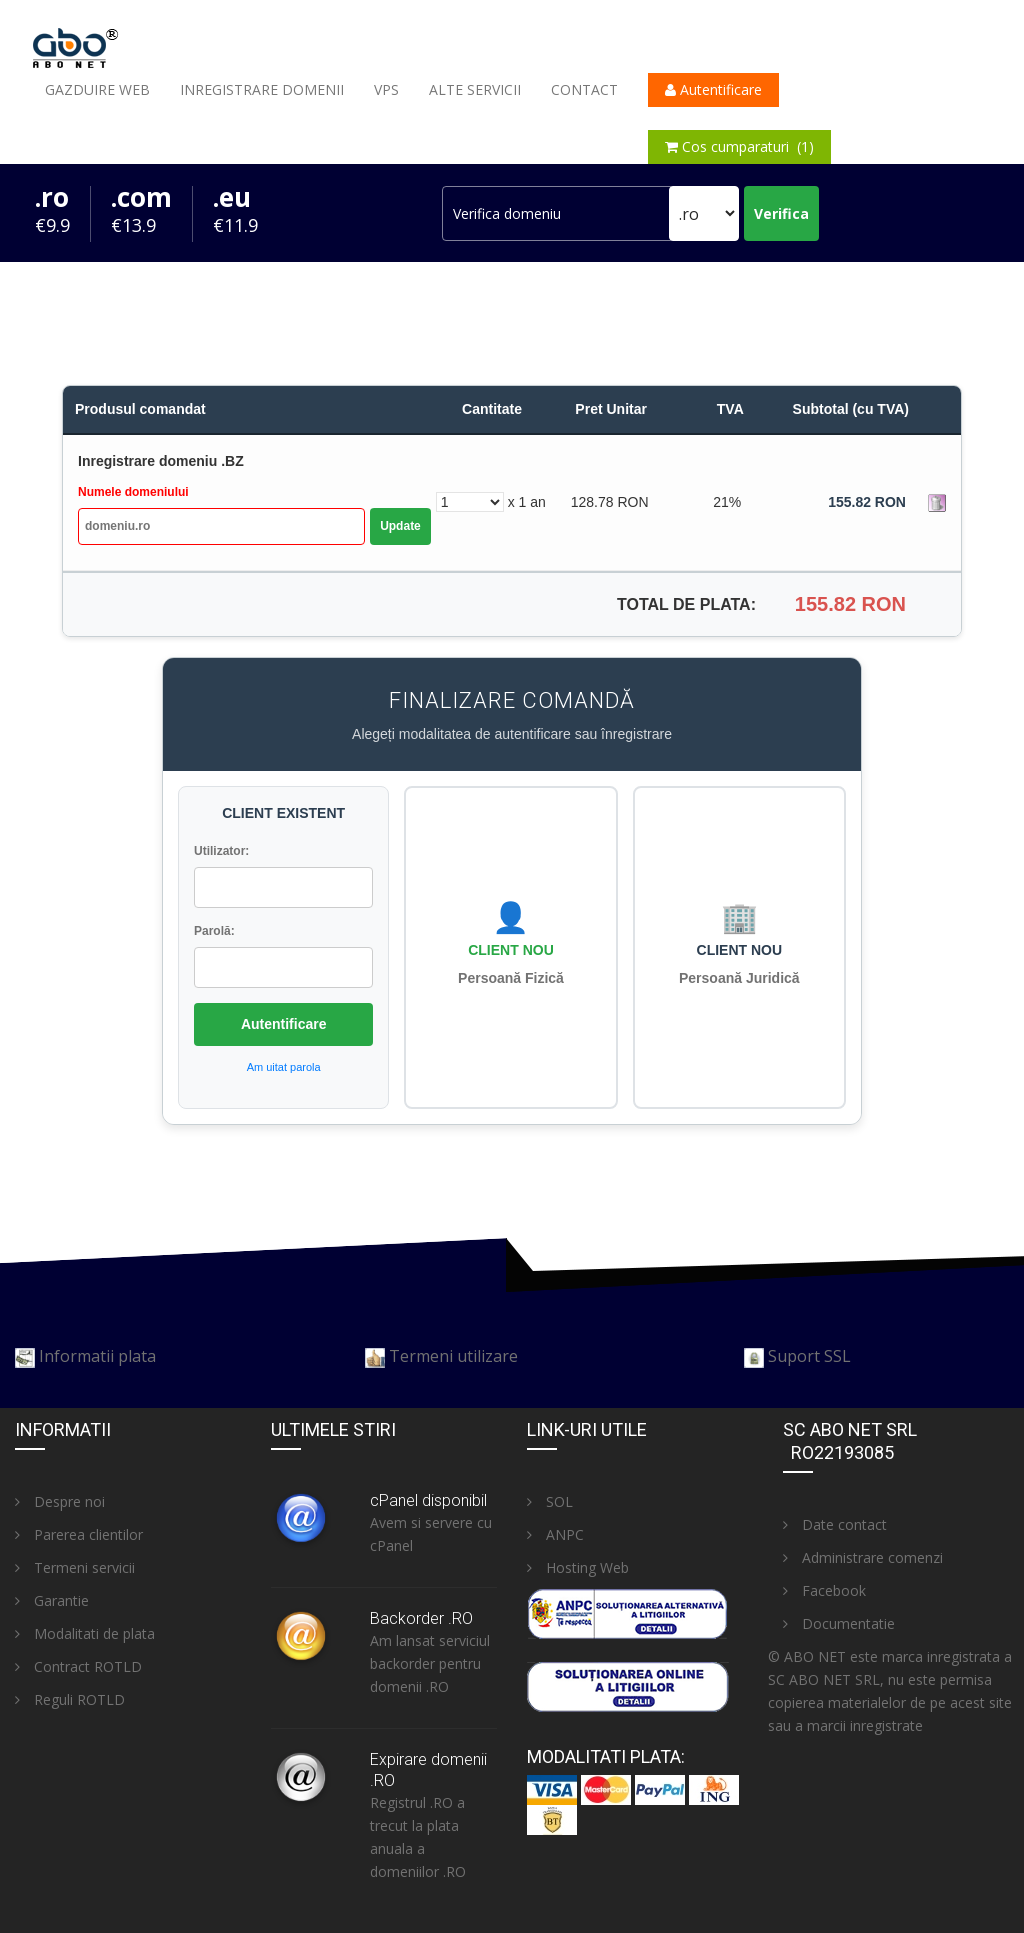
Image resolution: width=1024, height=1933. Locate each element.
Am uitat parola (284, 1067)
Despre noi (60, 1501)
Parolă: (214, 931)
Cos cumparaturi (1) (739, 146)
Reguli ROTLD (70, 1699)
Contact (584, 89)
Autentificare (713, 89)
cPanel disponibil (428, 1500)
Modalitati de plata (85, 1633)
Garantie (52, 1600)
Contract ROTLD (78, 1666)
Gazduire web (97, 89)
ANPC (555, 1534)
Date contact (835, 1524)
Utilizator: (221, 851)
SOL (550, 1501)
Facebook (824, 1590)
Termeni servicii (75, 1567)
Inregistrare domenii (262, 89)
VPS (386, 89)
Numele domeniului (133, 492)
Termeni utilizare (453, 1356)
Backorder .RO (421, 1618)
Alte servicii (475, 89)
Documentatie (839, 1623)
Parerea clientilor (79, 1534)
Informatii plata (97, 1356)
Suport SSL (809, 1356)
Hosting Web (578, 1567)
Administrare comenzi (863, 1557)
